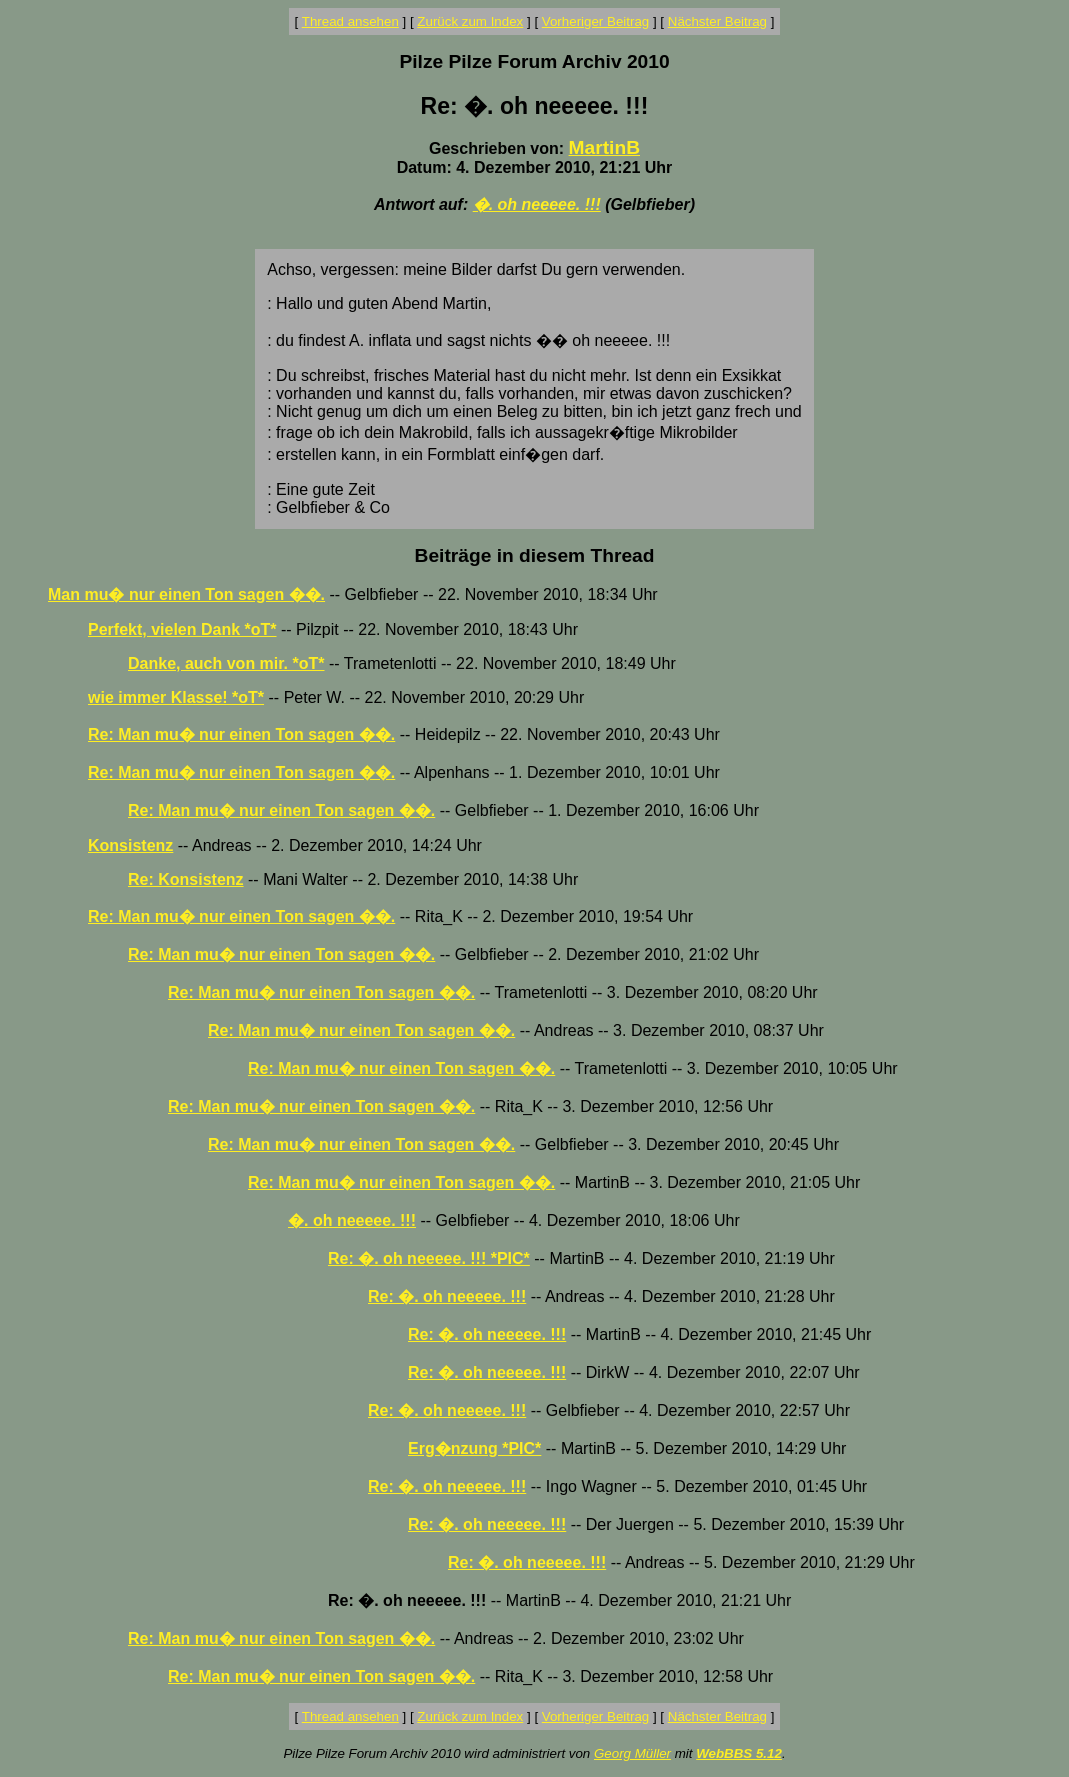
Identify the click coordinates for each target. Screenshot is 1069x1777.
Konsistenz (130, 845)
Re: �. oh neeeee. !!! (447, 1296)
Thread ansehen (350, 21)
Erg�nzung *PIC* (474, 1448)
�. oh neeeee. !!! (537, 204)
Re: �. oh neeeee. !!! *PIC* (429, 1258)
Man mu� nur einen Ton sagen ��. (186, 594)
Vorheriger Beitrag (595, 21)
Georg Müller (632, 1753)
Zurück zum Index (470, 21)
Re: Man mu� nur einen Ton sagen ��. (241, 734)
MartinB (604, 147)
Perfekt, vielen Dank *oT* (182, 629)
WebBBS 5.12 (739, 1753)
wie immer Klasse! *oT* (176, 697)
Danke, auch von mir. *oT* (226, 663)
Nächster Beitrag (717, 21)
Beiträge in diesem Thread (535, 555)
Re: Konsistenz (186, 879)
